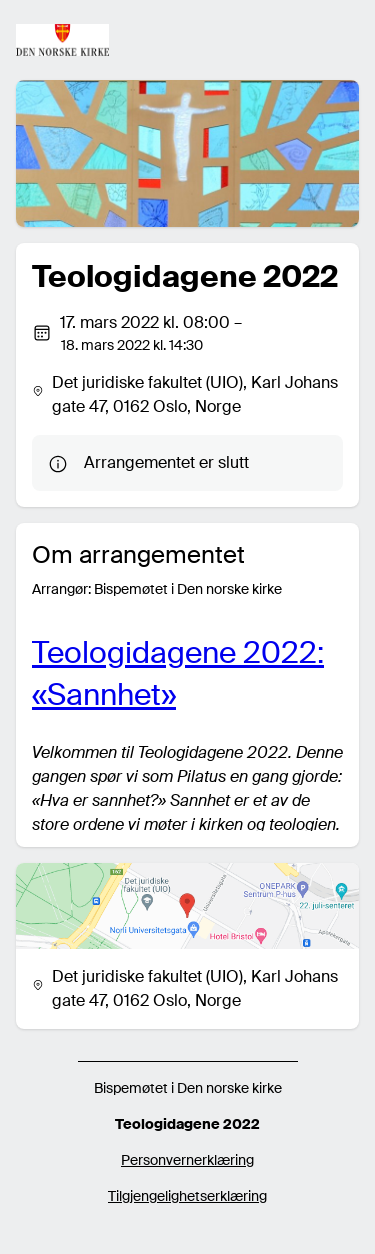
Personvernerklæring (187, 1160)
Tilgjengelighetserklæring (187, 1196)
